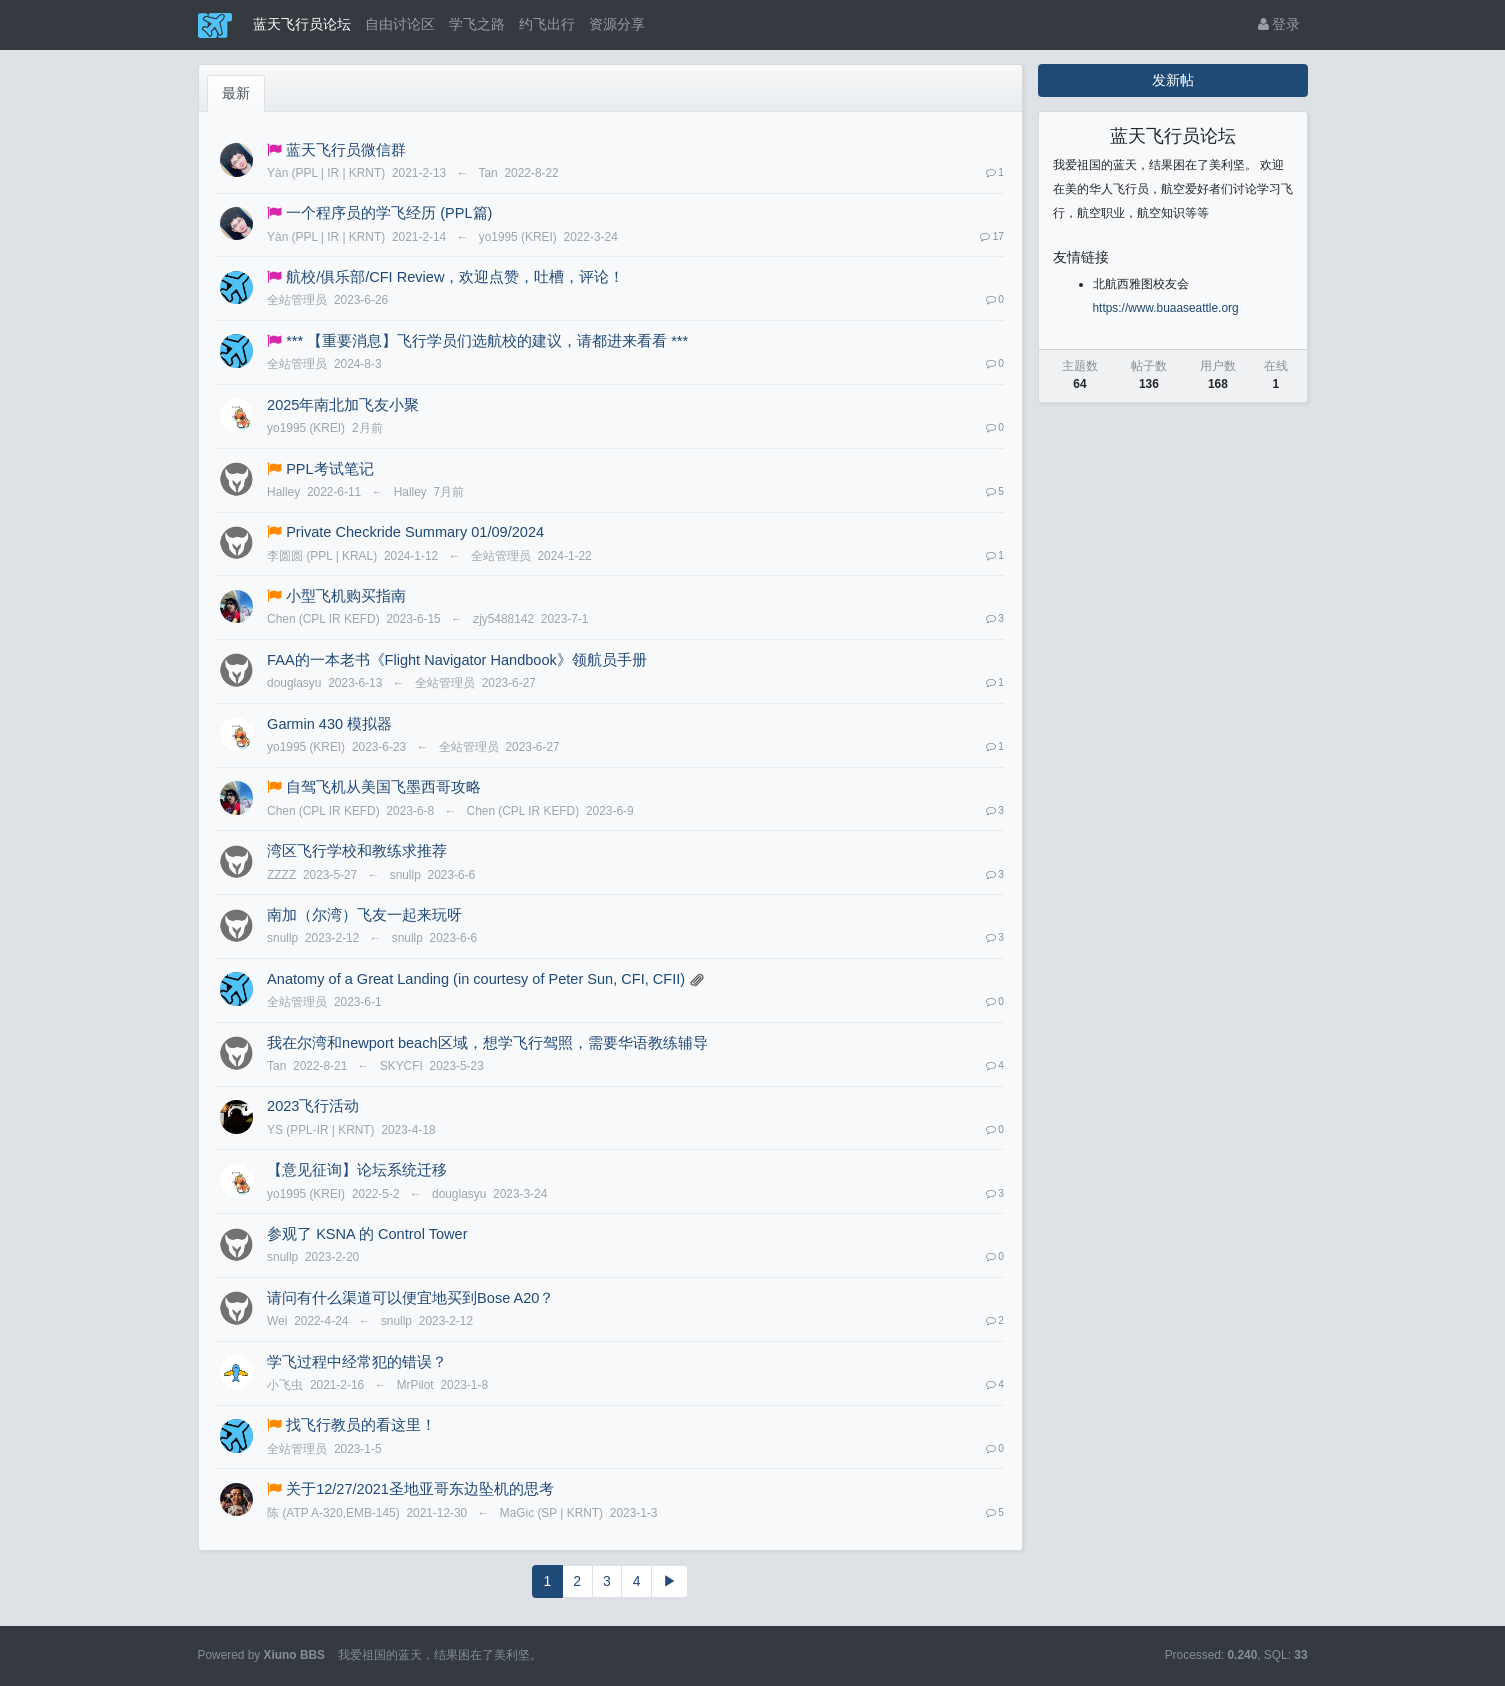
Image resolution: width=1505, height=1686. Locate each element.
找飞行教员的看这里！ (361, 1425)
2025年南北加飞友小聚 (343, 405)
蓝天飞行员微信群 (346, 150)
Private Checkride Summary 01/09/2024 (415, 532)
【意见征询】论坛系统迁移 (357, 1170)
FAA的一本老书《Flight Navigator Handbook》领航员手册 (457, 660)
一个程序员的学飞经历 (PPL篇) (389, 213)
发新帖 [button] (1173, 80)
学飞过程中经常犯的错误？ (357, 1362)
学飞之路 (477, 24)
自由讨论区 (400, 24)
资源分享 (617, 24)
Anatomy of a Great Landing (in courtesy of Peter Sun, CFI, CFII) (476, 979)
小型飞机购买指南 (346, 596)
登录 (1279, 24)
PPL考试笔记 (330, 469)
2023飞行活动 (313, 1106)
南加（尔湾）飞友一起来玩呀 (364, 915)
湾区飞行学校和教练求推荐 (357, 851)
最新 (236, 93)
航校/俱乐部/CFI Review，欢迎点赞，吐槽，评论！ (455, 277)
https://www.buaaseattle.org (1166, 308)
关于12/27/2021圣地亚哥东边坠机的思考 (420, 1489)
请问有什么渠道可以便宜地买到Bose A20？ (410, 1298)
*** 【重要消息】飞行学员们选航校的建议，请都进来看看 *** (487, 341)
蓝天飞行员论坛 (302, 24)
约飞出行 (547, 24)
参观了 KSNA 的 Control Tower (367, 1234)
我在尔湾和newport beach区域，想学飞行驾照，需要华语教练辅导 (487, 1043)
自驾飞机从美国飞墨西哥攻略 (383, 787)
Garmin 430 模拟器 (329, 724)
